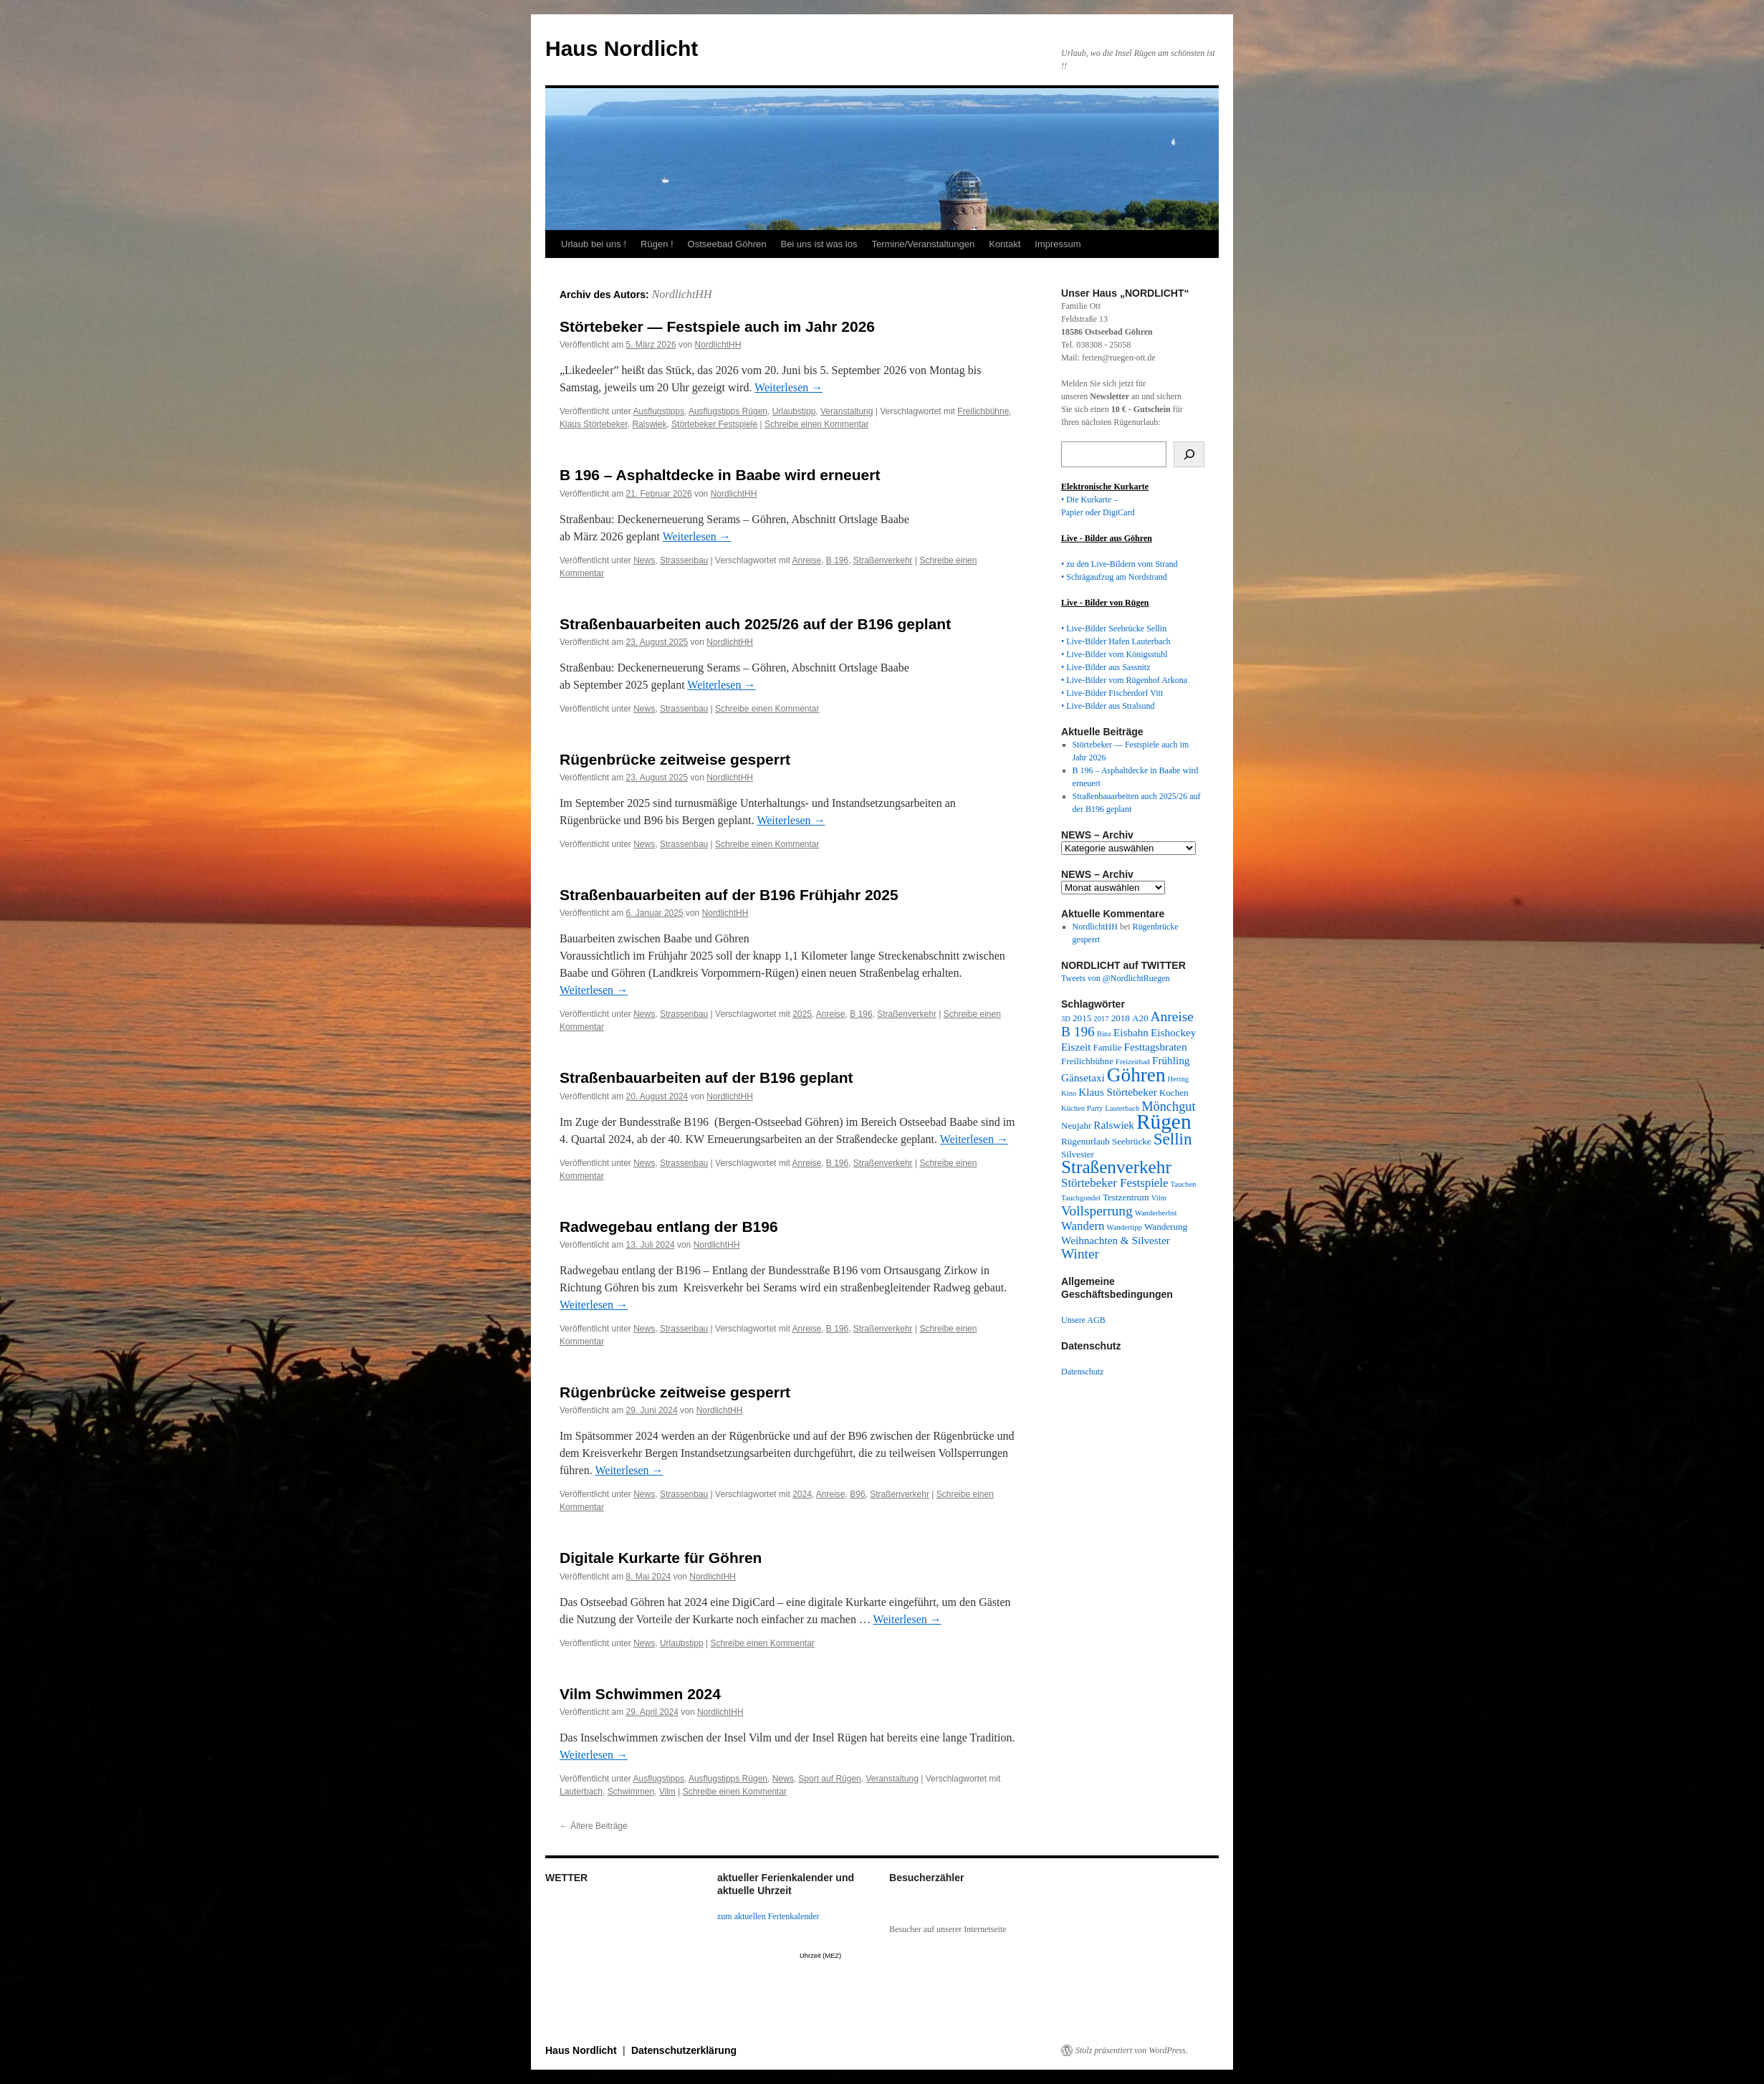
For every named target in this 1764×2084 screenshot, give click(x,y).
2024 (802, 1494)
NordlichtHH (682, 294)
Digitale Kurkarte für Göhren (661, 1557)
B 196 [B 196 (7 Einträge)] (1078, 1031)
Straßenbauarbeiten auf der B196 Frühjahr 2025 (729, 894)
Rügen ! (657, 244)
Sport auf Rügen (829, 1779)
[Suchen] (1189, 454)
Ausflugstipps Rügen (728, 411)
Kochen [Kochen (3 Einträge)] (1174, 1092)
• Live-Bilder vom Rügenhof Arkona (1124, 680)
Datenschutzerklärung (684, 2050)
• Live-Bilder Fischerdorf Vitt (1112, 693)
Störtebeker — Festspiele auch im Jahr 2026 (717, 326)
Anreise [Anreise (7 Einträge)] (1172, 1016)
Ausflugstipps (658, 411)
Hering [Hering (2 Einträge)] (1178, 1079)
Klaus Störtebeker (594, 424)
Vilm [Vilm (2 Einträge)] (1158, 1198)
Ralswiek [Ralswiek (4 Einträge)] (1113, 1125)
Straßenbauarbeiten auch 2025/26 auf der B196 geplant (755, 624)
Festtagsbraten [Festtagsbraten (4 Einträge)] (1155, 1047)
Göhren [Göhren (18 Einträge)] (1136, 1075)
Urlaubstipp (794, 411)
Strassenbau (684, 560)
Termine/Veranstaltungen (922, 244)
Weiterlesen (788, 387)
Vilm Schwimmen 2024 (640, 1694)
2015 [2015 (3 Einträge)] (1082, 1018)
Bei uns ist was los (818, 244)
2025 (802, 1014)
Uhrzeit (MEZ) (820, 1955)
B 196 (837, 560)
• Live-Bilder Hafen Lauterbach (1115, 641)
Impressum (1057, 244)
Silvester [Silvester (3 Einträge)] (1077, 1154)
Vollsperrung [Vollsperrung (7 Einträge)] (1097, 1210)
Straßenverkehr (883, 560)
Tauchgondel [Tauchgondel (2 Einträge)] (1081, 1198)
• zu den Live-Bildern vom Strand (1119, 564)
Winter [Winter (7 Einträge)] (1080, 1253)
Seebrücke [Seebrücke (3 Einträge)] (1131, 1141)
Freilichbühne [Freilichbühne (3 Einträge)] (1087, 1061)
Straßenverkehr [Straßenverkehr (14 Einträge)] (1116, 1167)
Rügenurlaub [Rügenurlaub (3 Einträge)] (1085, 1141)
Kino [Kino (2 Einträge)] (1068, 1093)
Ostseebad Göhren (727, 244)
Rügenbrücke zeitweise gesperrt (675, 759)
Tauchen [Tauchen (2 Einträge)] (1184, 1184)
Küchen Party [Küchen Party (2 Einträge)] (1082, 1108)
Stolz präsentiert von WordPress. (1131, 2050)
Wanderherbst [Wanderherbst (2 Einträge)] (1156, 1213)
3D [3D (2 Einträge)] (1065, 1019)
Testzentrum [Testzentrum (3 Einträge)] (1126, 1197)
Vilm (667, 1792)
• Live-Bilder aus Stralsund (1108, 706)
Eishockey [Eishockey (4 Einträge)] (1173, 1032)
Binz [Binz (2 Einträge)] (1104, 1034)
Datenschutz (1082, 1372)
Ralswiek (649, 424)
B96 (857, 1494)
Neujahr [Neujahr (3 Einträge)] (1076, 1125)
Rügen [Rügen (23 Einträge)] (1164, 1121)
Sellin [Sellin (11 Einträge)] (1173, 1138)
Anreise (806, 560)
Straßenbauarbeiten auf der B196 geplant (706, 1077)
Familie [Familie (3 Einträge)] (1107, 1047)
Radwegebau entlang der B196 (669, 1226)
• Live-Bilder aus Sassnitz (1106, 667)
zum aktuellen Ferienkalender (768, 1916)
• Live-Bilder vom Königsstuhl (1114, 654)
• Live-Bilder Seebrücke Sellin (1113, 628)
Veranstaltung (846, 411)
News (644, 560)
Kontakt (1004, 244)
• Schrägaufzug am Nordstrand (1114, 577)
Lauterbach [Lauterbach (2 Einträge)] (1122, 1108)
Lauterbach (581, 1792)
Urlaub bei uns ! (593, 244)
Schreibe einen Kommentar (816, 424)
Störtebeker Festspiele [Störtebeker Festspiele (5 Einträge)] (1115, 1183)
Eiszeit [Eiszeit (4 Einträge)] (1075, 1047)
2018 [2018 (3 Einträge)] (1120, 1018)
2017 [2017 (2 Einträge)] (1100, 1019)
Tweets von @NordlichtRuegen (1115, 978)
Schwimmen (631, 1792)
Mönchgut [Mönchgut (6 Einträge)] (1168, 1106)
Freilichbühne (983, 411)
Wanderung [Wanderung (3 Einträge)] (1165, 1226)
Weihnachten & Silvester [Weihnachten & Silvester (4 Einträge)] (1115, 1240)
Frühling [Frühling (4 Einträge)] (1170, 1060)
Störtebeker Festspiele (714, 424)
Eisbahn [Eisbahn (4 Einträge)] (1131, 1032)
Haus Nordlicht (621, 48)
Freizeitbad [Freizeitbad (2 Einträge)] (1133, 1062)
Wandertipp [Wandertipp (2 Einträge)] (1124, 1227)
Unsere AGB (1083, 1320)
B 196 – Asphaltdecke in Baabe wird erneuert (720, 475)
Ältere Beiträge (594, 1826)
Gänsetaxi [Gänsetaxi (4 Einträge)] (1083, 1077)
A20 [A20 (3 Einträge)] (1140, 1018)
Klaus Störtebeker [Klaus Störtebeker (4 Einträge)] (1117, 1092)
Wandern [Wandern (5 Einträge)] (1083, 1226)
